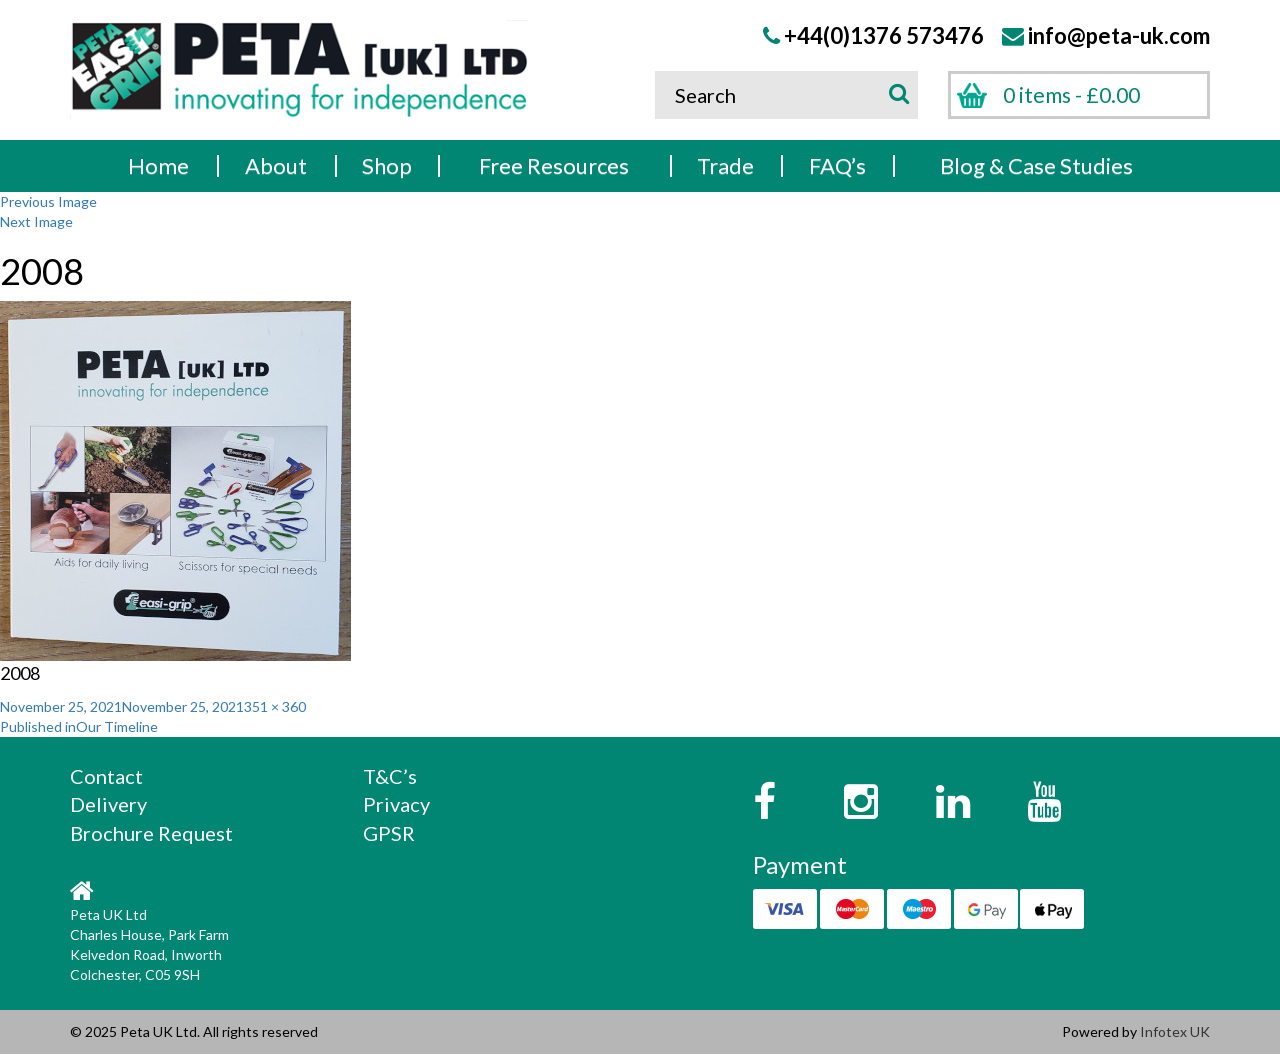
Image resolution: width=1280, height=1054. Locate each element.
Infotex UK (1175, 1031)
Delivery (108, 804)
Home (158, 165)
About (276, 165)
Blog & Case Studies (1036, 165)
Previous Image (48, 201)
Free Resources (554, 165)
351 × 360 (275, 706)
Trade (725, 165)
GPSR (389, 833)
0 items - (1071, 94)
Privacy (396, 804)
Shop (387, 165)
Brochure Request (151, 833)
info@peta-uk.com (1119, 35)
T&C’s (390, 776)
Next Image (36, 221)
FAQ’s (837, 165)
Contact (106, 776)
